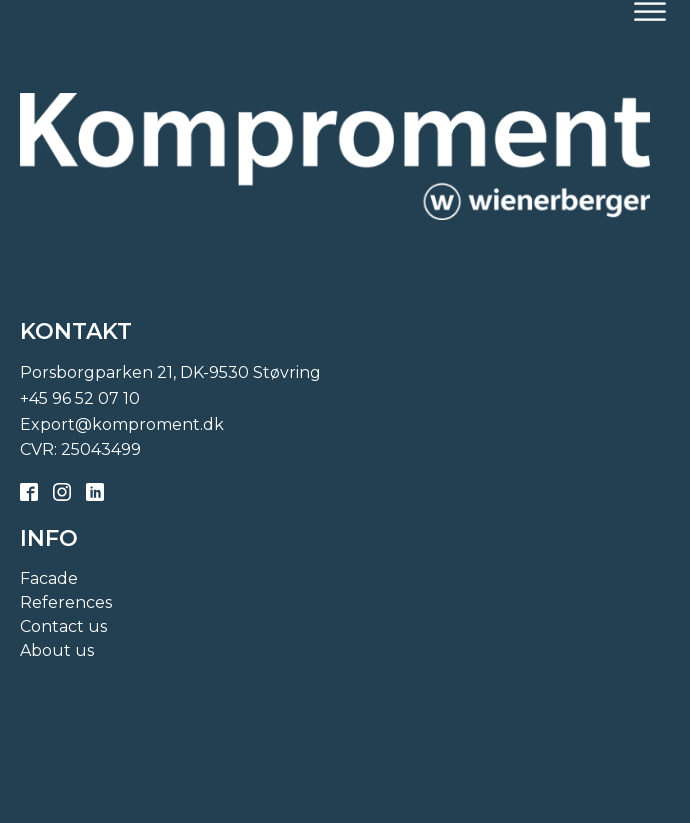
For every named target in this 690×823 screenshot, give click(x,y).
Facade (49, 578)
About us (57, 650)
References (66, 602)
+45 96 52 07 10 (80, 398)
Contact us (63, 626)
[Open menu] (650, 12)
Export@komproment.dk (122, 424)
